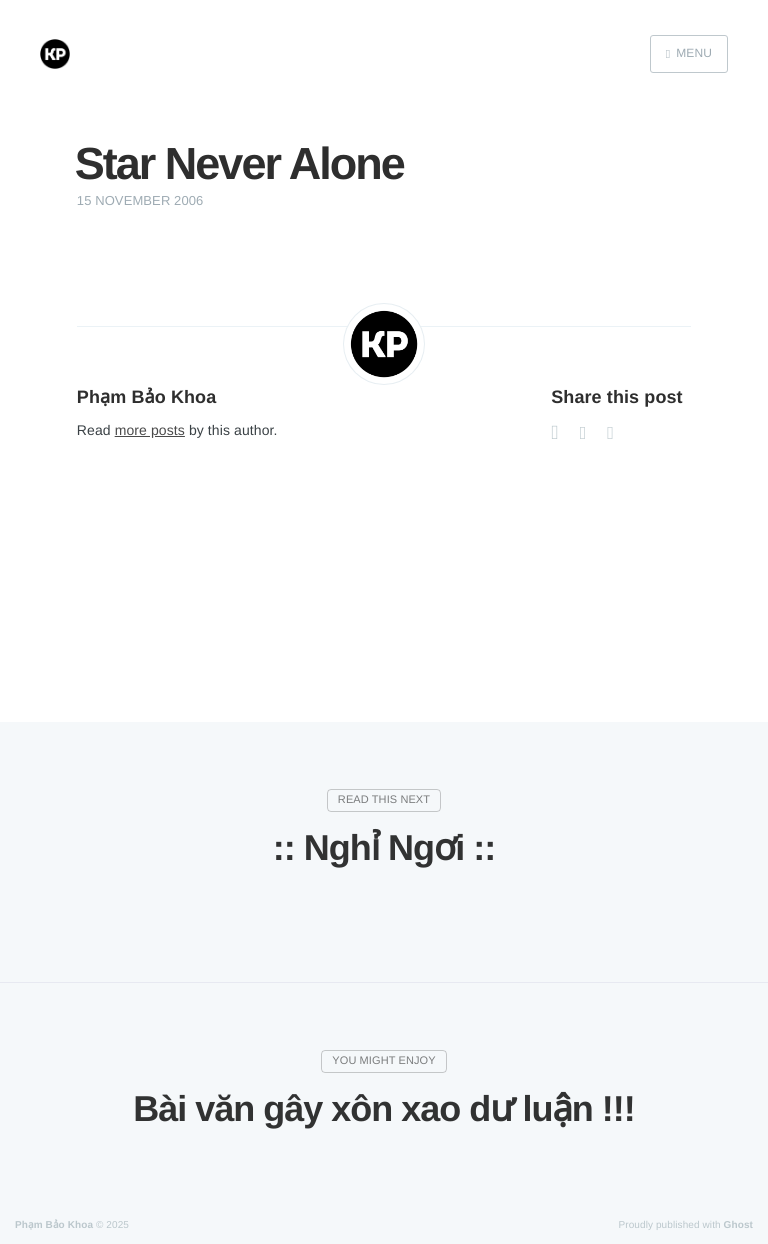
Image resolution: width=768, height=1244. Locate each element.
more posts (150, 430)
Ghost (738, 1225)
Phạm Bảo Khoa (147, 397)
